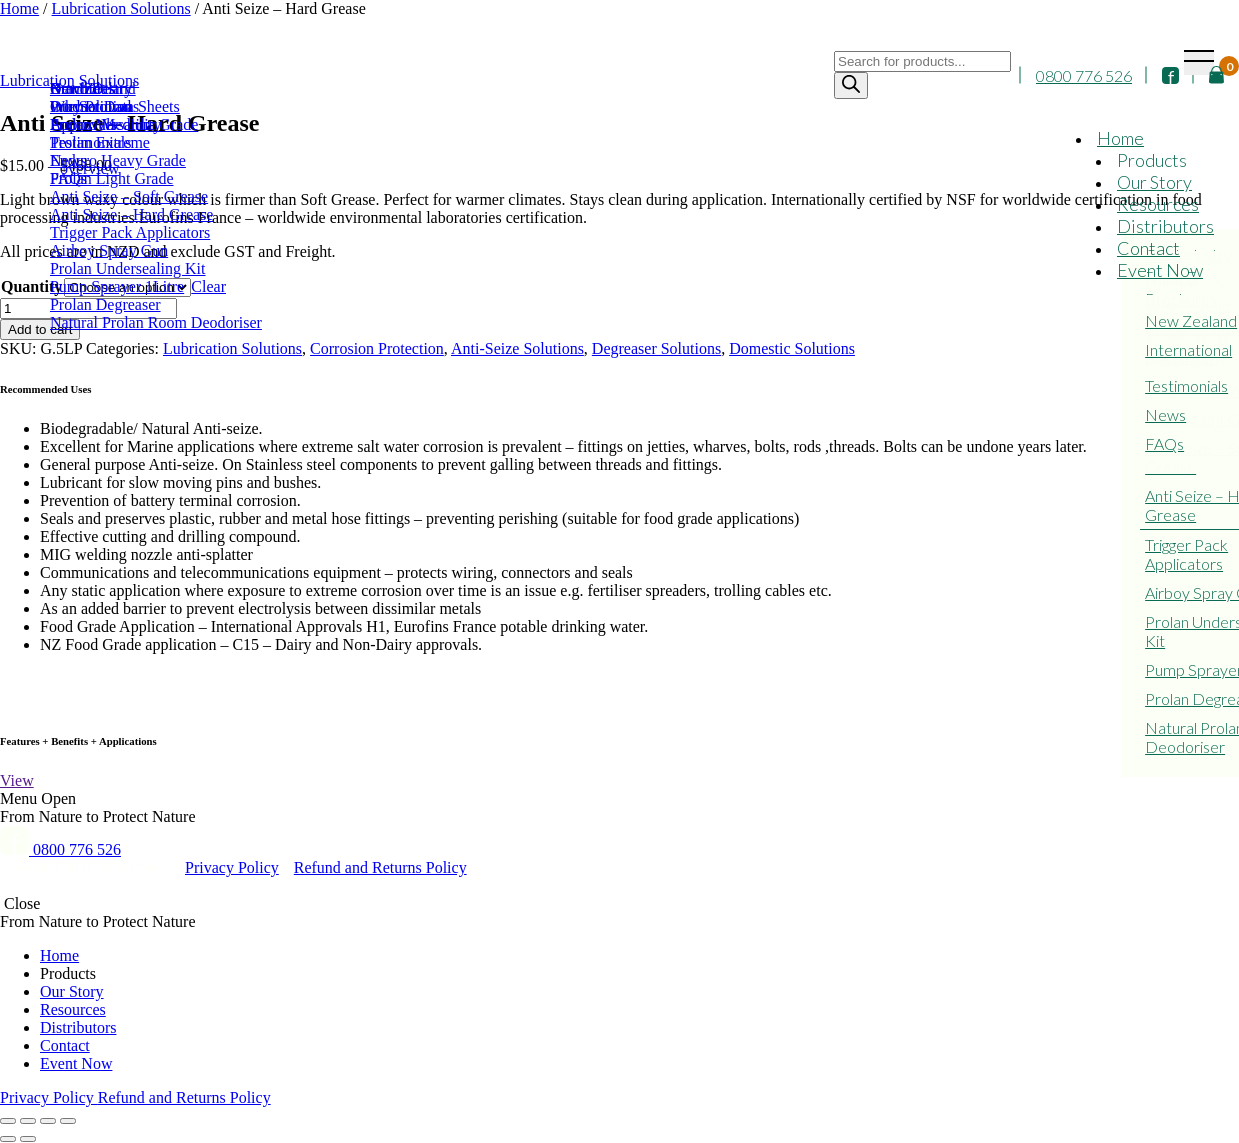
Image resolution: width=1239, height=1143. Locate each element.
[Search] (851, 85)
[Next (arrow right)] (28, 1139)
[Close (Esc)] (8, 1121)
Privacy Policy (232, 867)
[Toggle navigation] (1199, 62)
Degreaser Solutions (656, 348)
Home (1120, 138)
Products (1152, 160)
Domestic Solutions (792, 348)
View (17, 780)
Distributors (1165, 226)
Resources (1158, 204)
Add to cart (40, 329)
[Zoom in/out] (68, 1121)
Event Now (1160, 270)
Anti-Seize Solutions (517, 348)
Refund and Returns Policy (380, 867)
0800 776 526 (1084, 75)
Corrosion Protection (377, 348)
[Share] (28, 1121)
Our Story (1154, 182)
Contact (1148, 248)
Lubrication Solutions (232, 348)
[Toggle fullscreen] (48, 1121)
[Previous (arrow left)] (8, 1139)
